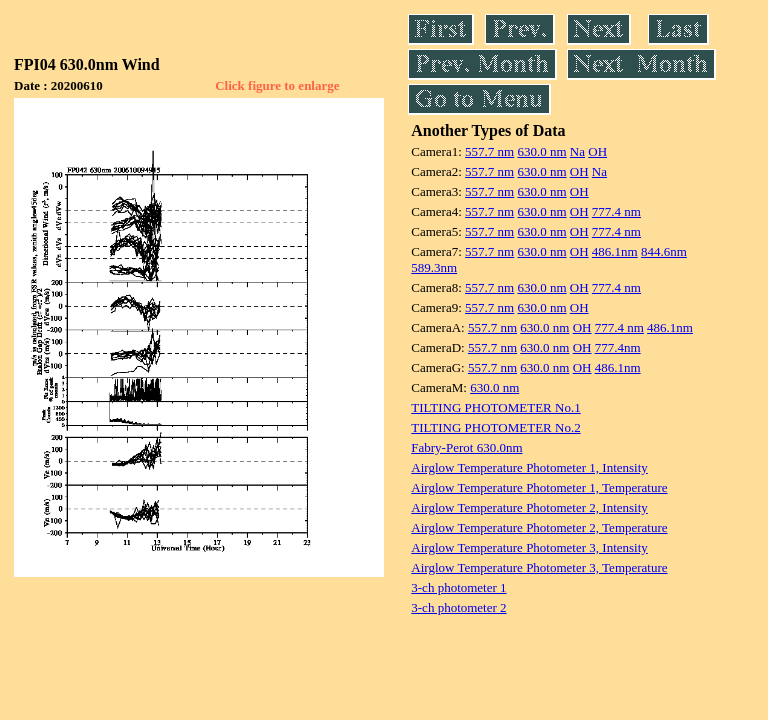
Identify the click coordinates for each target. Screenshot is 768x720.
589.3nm (434, 267)
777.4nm (618, 347)
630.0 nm (541, 151)
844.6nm (664, 251)
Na (577, 151)
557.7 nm (489, 151)
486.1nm (615, 251)
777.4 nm (616, 211)
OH (597, 151)
